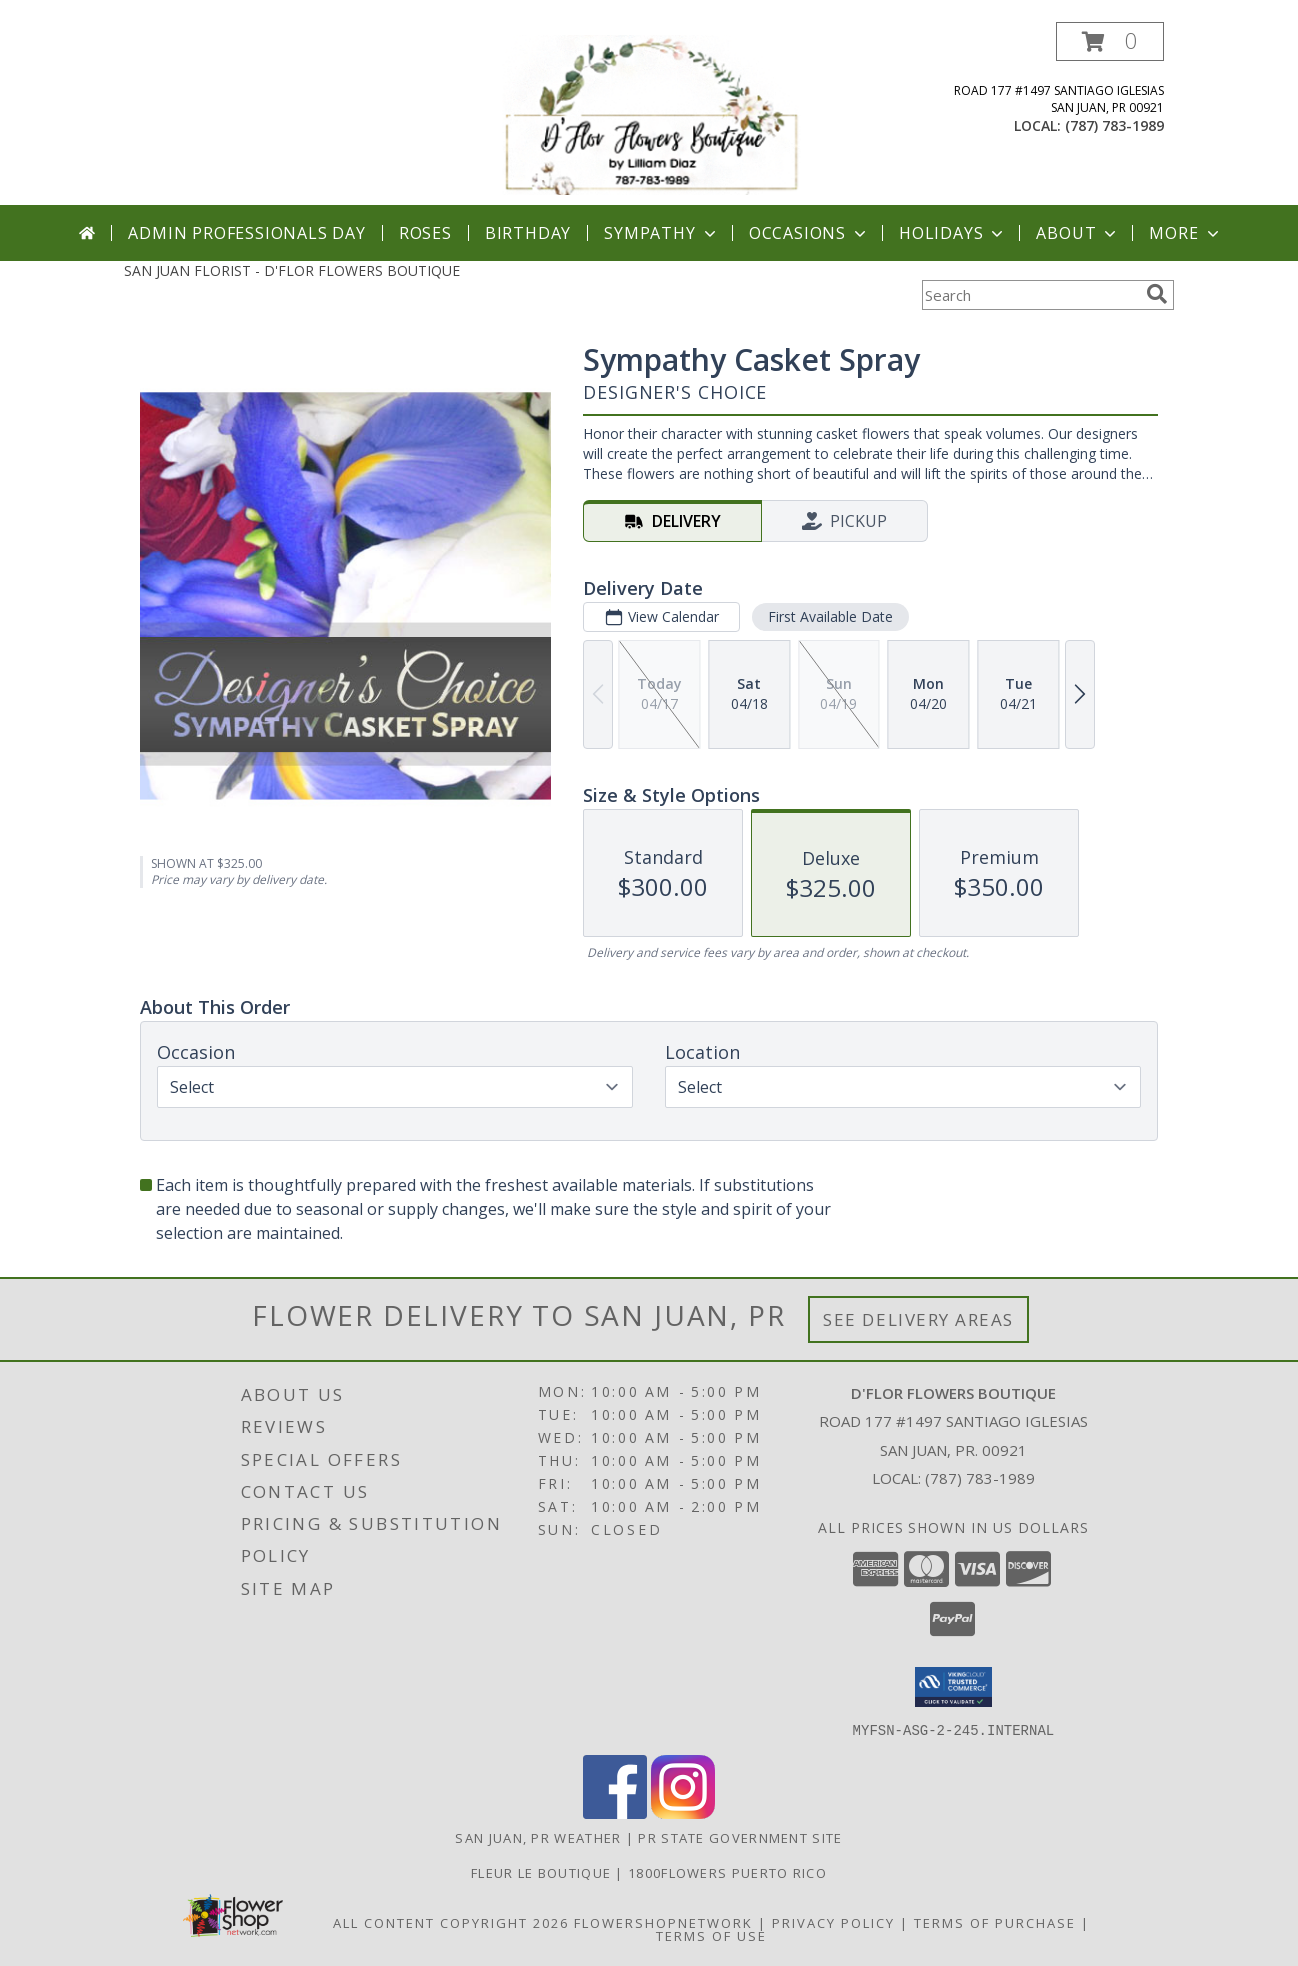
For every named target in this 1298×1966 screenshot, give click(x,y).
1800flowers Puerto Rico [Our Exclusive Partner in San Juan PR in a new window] (727, 1872)
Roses (425, 233)
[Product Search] (1030, 295)
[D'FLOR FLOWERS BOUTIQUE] (651, 113)
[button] (1110, 41)
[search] (1157, 294)
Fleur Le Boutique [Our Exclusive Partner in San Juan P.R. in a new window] (543, 1872)
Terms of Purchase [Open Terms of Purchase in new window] (995, 1922)
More (1185, 233)
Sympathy (661, 233)
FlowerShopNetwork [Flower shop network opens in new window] (663, 1922)
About (1078, 233)
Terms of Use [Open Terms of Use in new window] (711, 1935)
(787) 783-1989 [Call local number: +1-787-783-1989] (1114, 125)
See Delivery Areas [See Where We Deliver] (918, 1319)
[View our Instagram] (683, 1812)
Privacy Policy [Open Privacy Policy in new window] (833, 1922)
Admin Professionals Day (246, 233)
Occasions (809, 233)
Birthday (528, 233)
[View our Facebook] (615, 1812)
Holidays (953, 233)
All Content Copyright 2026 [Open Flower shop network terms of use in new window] (451, 1922)
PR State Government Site (740, 1837)
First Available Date (830, 616)
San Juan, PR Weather (538, 1837)
